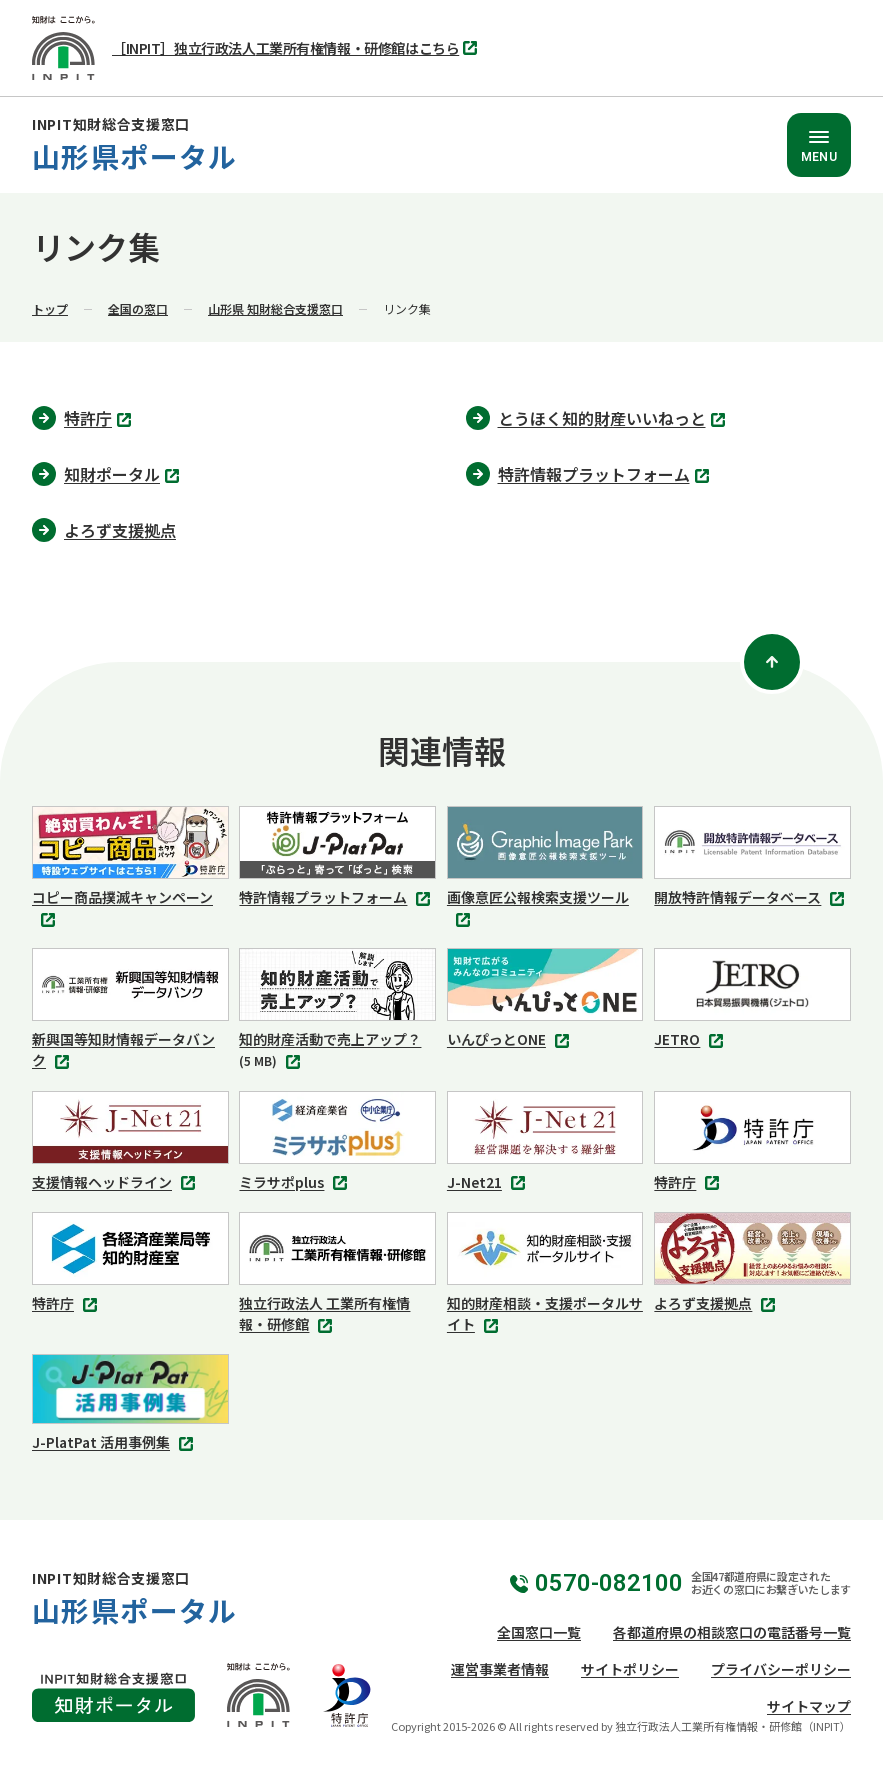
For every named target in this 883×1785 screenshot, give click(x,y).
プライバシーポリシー (781, 1669)
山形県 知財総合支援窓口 (275, 308)
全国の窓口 (138, 308)
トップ (50, 308)
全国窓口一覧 (539, 1632)
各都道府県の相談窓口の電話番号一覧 (732, 1632)
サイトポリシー (630, 1669)
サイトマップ (809, 1706)
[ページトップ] (772, 662)
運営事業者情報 (500, 1669)
